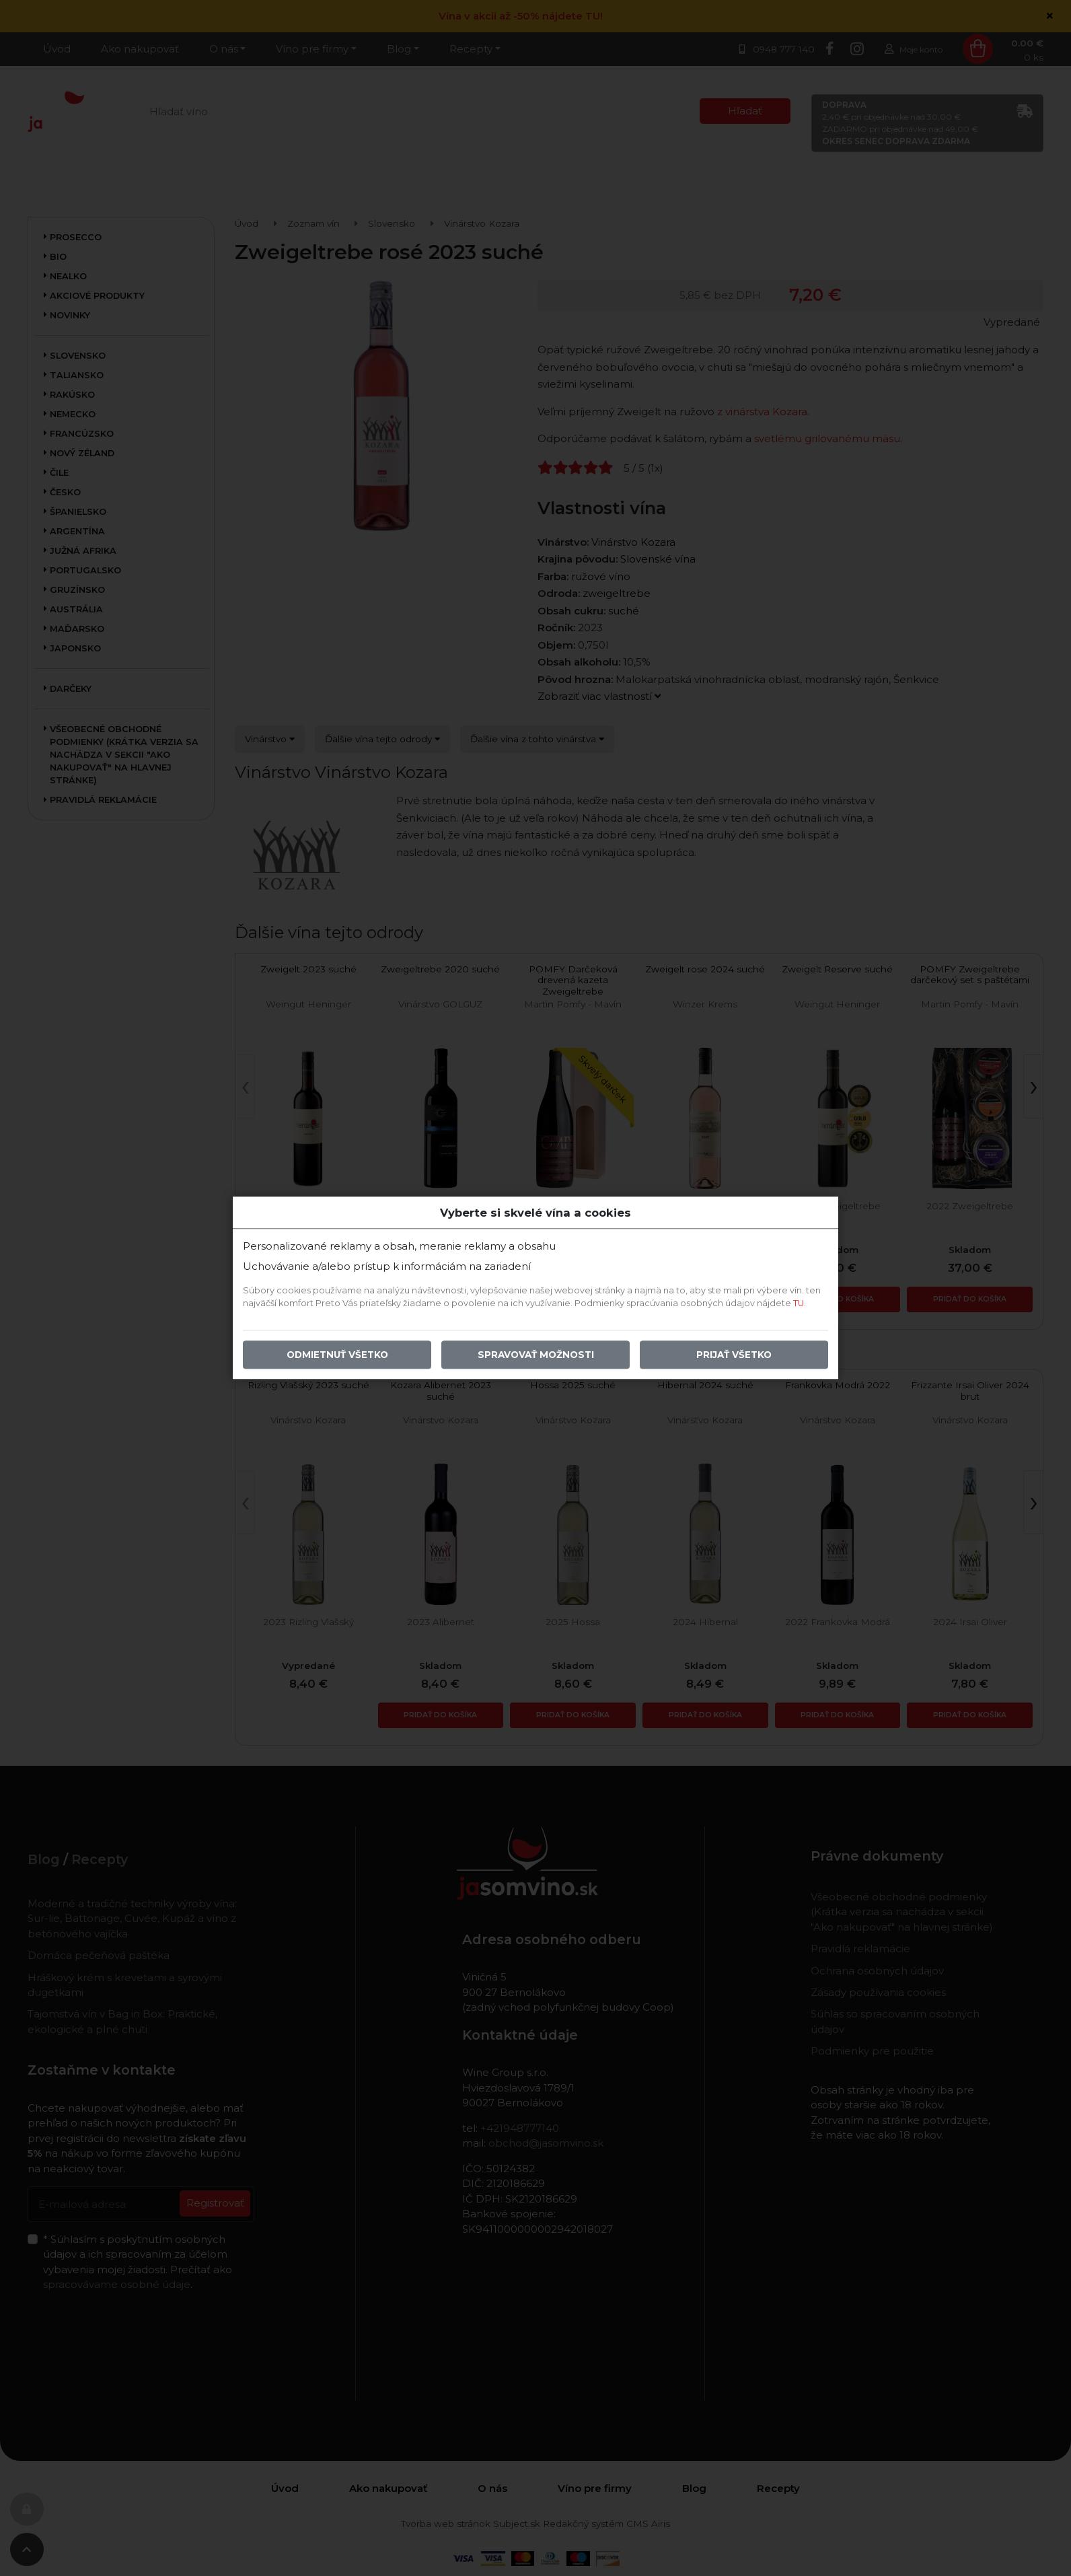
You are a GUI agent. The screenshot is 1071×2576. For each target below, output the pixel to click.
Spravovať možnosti (536, 1355)
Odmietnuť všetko (337, 1355)
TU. (799, 1304)
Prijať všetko (734, 1355)
